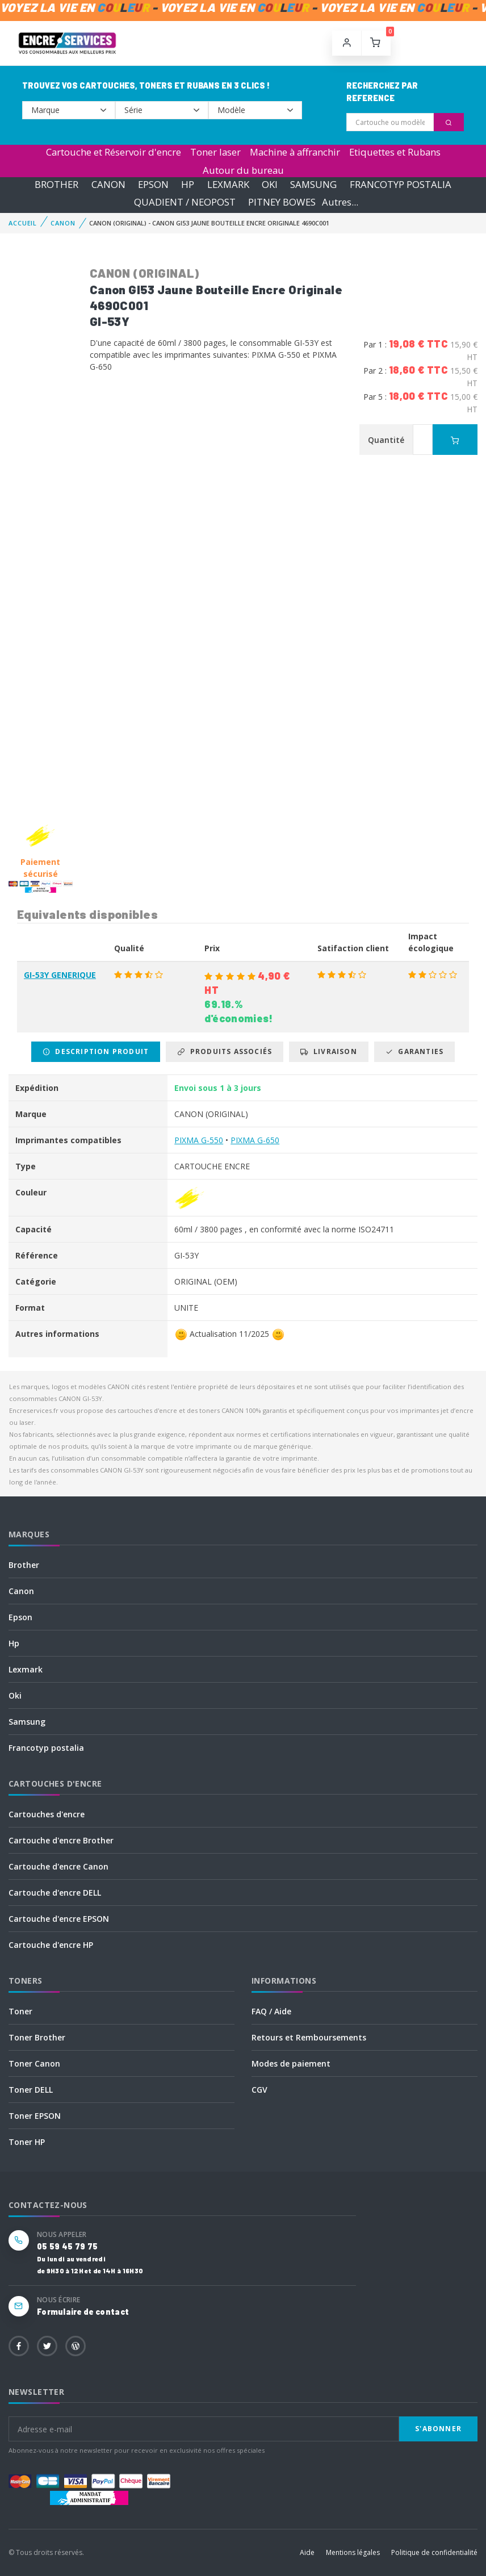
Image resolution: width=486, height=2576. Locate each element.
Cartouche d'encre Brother (61, 1840)
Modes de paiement (291, 2063)
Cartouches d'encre (47, 1814)
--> (68, 110)
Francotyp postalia (46, 1747)
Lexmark (26, 1669)
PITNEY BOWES (282, 201)
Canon (21, 1591)
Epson (20, 1617)
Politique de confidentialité (434, 2552)
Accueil (23, 223)
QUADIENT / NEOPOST (185, 201)
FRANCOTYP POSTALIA (400, 184)
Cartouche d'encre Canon (58, 1866)
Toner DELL (31, 2089)
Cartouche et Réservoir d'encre (113, 151)
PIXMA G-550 (198, 1140)
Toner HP (27, 2141)
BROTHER (56, 184)
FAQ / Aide (271, 2011)
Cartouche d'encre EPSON (59, 1918)
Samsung (27, 1721)
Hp (14, 1643)
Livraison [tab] (328, 1051)
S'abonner (438, 2428)
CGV (259, 2089)
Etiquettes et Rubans (395, 151)
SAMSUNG (313, 184)
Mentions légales (353, 2552)
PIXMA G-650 (255, 1140)
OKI (270, 184)
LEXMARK (228, 184)
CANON (108, 184)
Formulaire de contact (83, 2311)
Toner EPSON (35, 2115)
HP (187, 184)
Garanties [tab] (414, 1051)
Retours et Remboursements (309, 2037)
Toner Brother (37, 2037)
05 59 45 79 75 (67, 2246)
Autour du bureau (243, 170)
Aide (307, 2552)
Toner (20, 2011)
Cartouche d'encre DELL (55, 1892)
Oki (15, 1695)
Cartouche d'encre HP (51, 1944)
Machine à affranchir (295, 151)
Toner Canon (34, 2063)
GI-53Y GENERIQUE (60, 974)
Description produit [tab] (96, 1051)
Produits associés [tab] (224, 1051)
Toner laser (215, 151)
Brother (24, 1564)
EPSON (153, 184)
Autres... (340, 201)
